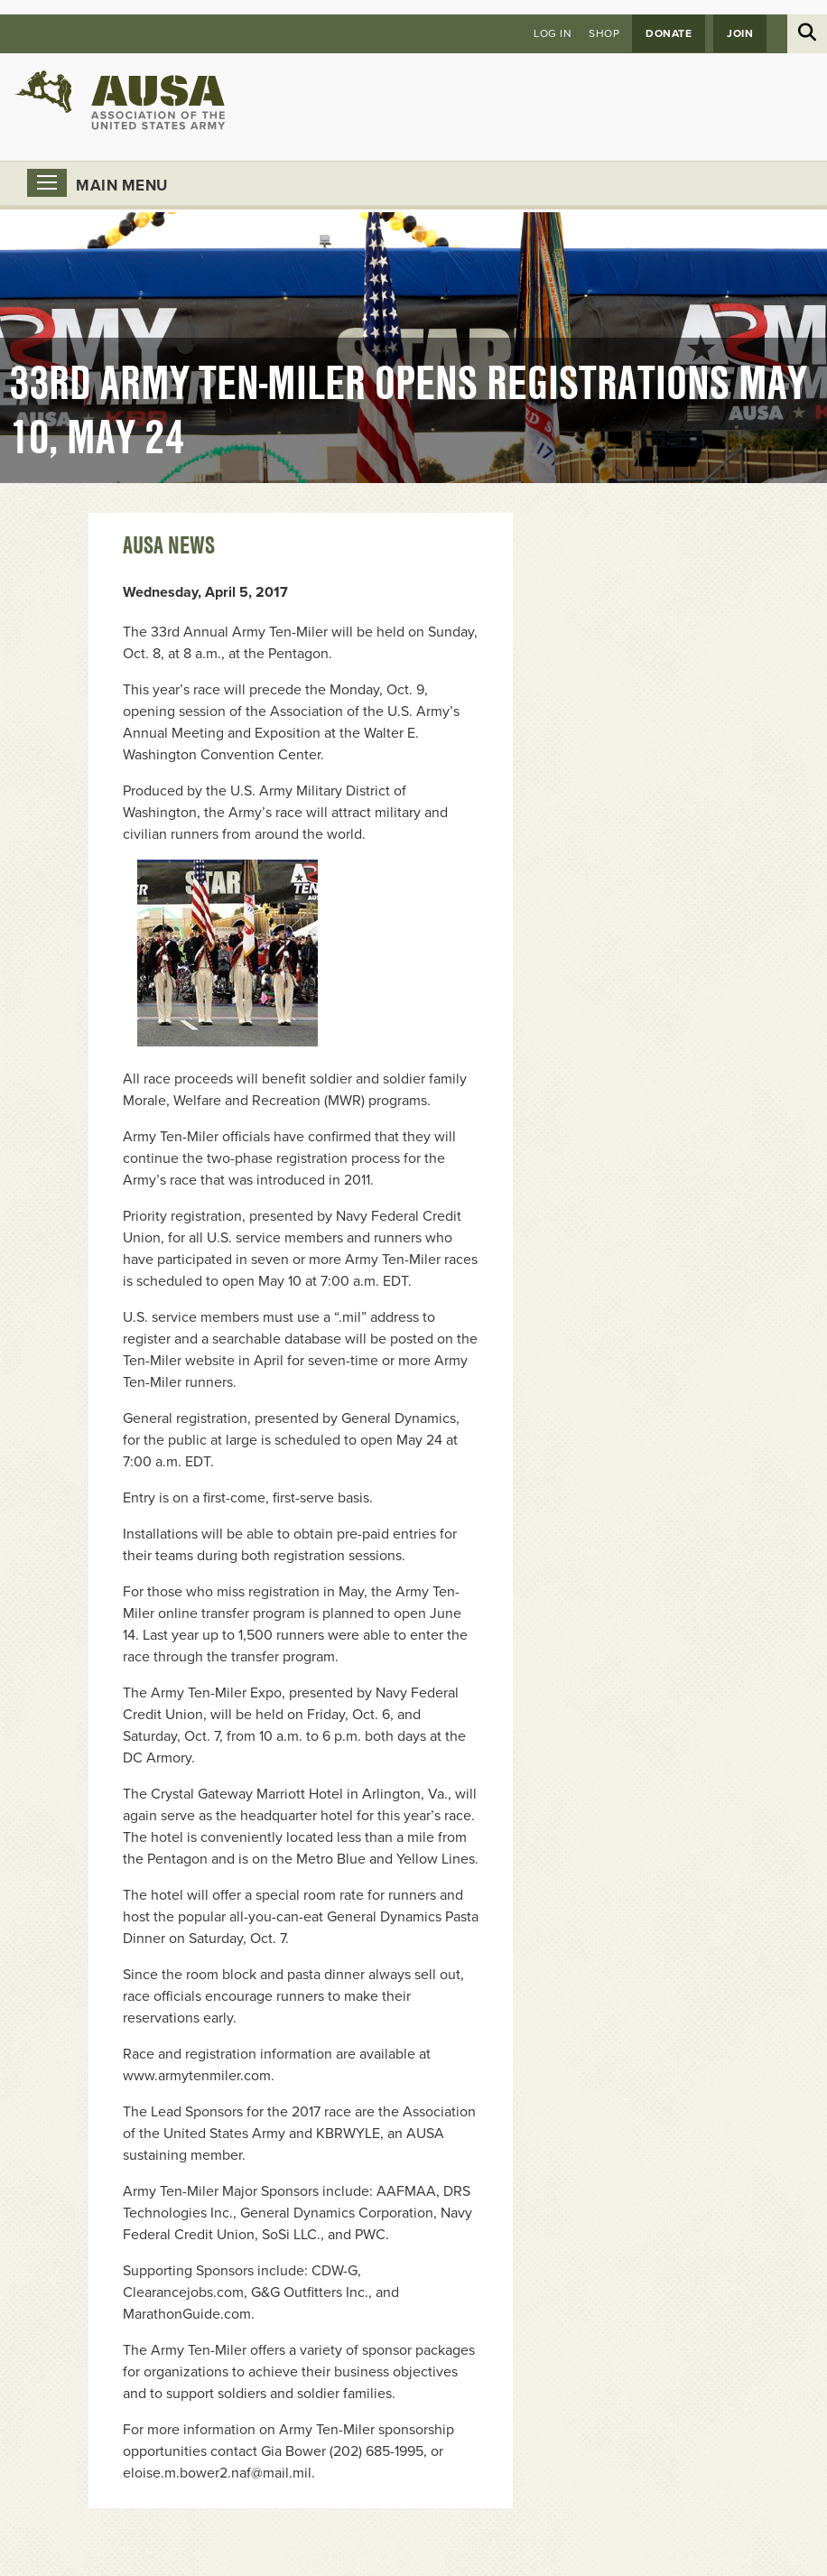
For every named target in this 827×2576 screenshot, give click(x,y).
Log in (552, 33)
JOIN (740, 33)
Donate (669, 33)
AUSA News (169, 545)
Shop (604, 33)
